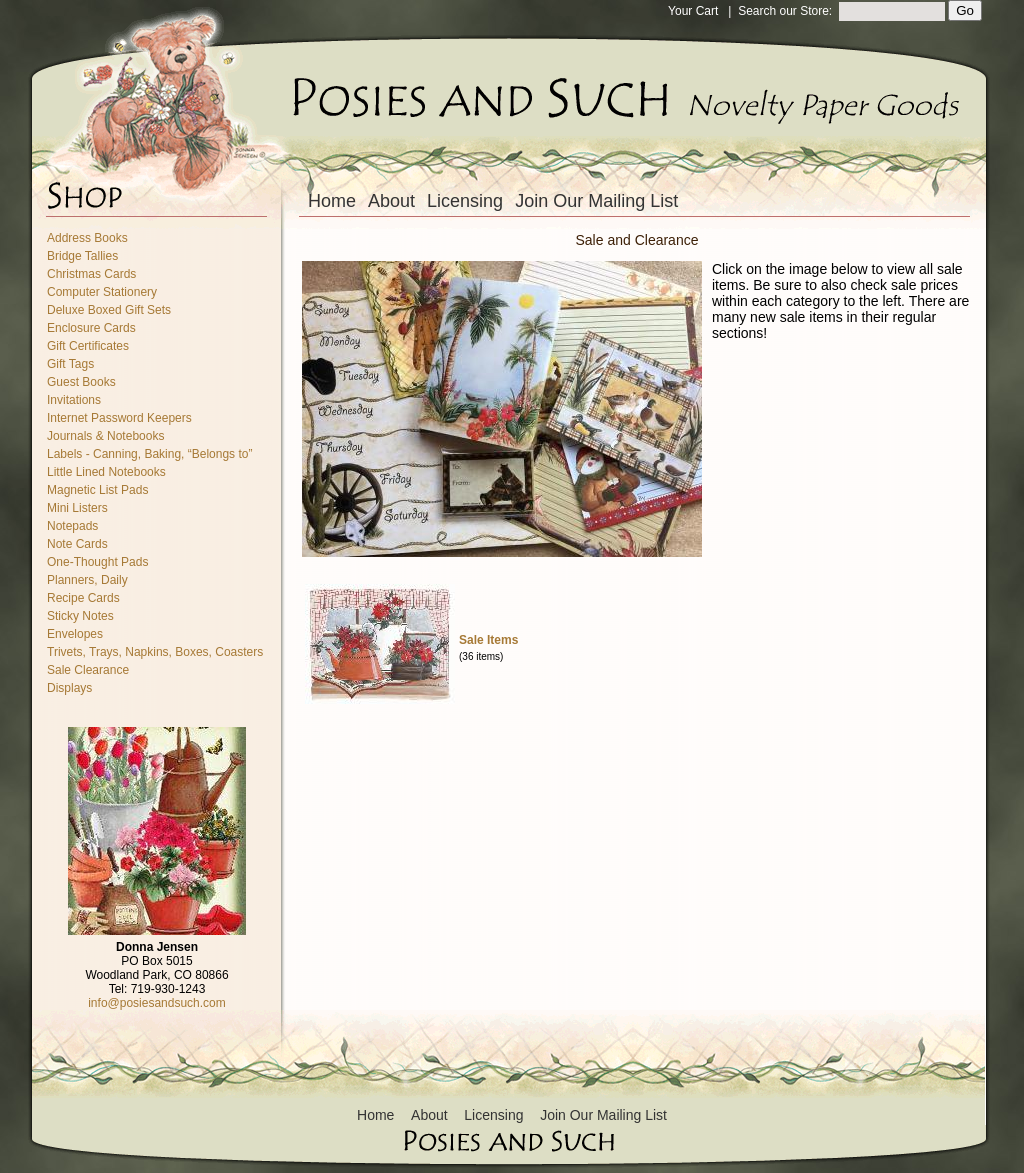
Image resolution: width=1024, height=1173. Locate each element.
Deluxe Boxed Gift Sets (109, 310)
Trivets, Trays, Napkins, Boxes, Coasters (155, 652)
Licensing (465, 201)
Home (332, 201)
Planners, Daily (87, 580)
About (391, 201)
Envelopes (75, 634)
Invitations (74, 400)
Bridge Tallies (82, 256)
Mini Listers (77, 508)
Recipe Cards (83, 598)
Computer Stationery (102, 292)
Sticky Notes (80, 616)
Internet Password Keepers (119, 418)
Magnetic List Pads (97, 490)
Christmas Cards (91, 274)
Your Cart (693, 11)
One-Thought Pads (97, 562)
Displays (69, 688)
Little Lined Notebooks (106, 472)
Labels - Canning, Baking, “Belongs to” (149, 454)
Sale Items (488, 640)
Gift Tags (70, 364)
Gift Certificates (88, 346)
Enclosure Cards (91, 328)
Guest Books (81, 382)
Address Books (87, 238)
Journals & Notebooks (105, 436)
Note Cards (77, 544)
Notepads (72, 526)
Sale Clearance (88, 670)
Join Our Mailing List (596, 201)
